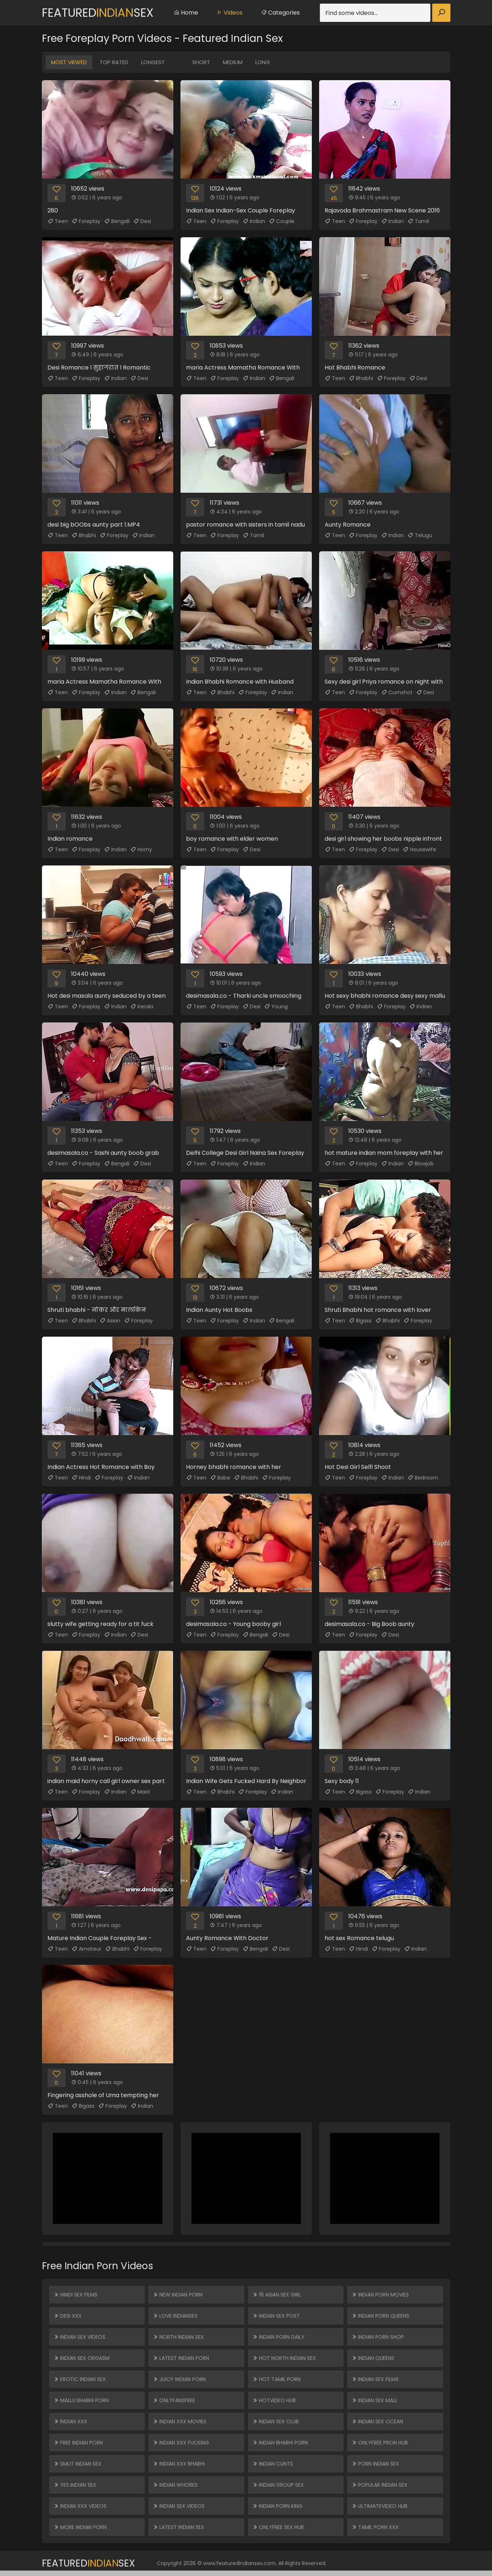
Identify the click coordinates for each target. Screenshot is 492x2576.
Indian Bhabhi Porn (280, 2442)
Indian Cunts (272, 2463)
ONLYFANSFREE (174, 2400)
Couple (281, 221)
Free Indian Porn (78, 2442)
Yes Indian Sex (75, 2485)
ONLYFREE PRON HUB (380, 2442)
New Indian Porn (177, 2294)
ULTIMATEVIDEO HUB (379, 2506)
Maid (140, 1792)
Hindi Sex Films (75, 2294)
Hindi (81, 1478)
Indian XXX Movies (179, 2421)
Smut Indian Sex (77, 2463)
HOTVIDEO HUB (274, 2400)
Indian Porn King (277, 2506)
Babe (220, 1478)
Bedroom (422, 1478)
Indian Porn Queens (380, 2315)
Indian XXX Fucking (181, 2442)
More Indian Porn (80, 2527)
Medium (233, 62)
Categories (280, 12)
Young (276, 1006)
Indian (254, 221)
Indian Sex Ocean (377, 2421)
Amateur (86, 1949)
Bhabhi (361, 378)
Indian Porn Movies (380, 2294)
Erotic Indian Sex (80, 2379)
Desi (142, 221)
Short (201, 62)
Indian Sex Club (275, 2421)
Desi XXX (68, 2315)
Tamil (418, 221)
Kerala (141, 1006)
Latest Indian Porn (181, 2358)
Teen (57, 221)
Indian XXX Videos (80, 2506)
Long (262, 62)
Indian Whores (175, 2485)
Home (186, 12)
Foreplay (85, 221)
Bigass (360, 1321)
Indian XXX (70, 2421)
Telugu (419, 535)
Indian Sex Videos (79, 2337)
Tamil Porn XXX (375, 2527)
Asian (110, 1321)
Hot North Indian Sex (284, 2358)
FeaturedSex (98, 12)
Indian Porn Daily (278, 2337)
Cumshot (396, 692)
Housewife (419, 849)
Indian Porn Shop (378, 2337)
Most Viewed (69, 62)
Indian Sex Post (276, 2315)
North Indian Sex (178, 2337)
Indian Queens (373, 2358)
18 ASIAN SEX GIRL (276, 2294)
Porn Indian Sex (375, 2463)
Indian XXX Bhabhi (179, 2463)
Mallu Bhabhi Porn (81, 2400)
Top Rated (114, 62)
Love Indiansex (175, 2315)
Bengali (116, 221)
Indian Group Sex (278, 2485)
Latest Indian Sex (178, 2527)
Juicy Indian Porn (179, 2379)
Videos (229, 12)
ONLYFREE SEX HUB (278, 2527)
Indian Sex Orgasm (81, 2358)
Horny (141, 849)
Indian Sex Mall (375, 2400)
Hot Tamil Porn (276, 2379)
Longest (153, 62)
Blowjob (420, 1163)
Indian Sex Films (375, 2379)
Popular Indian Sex (379, 2485)
